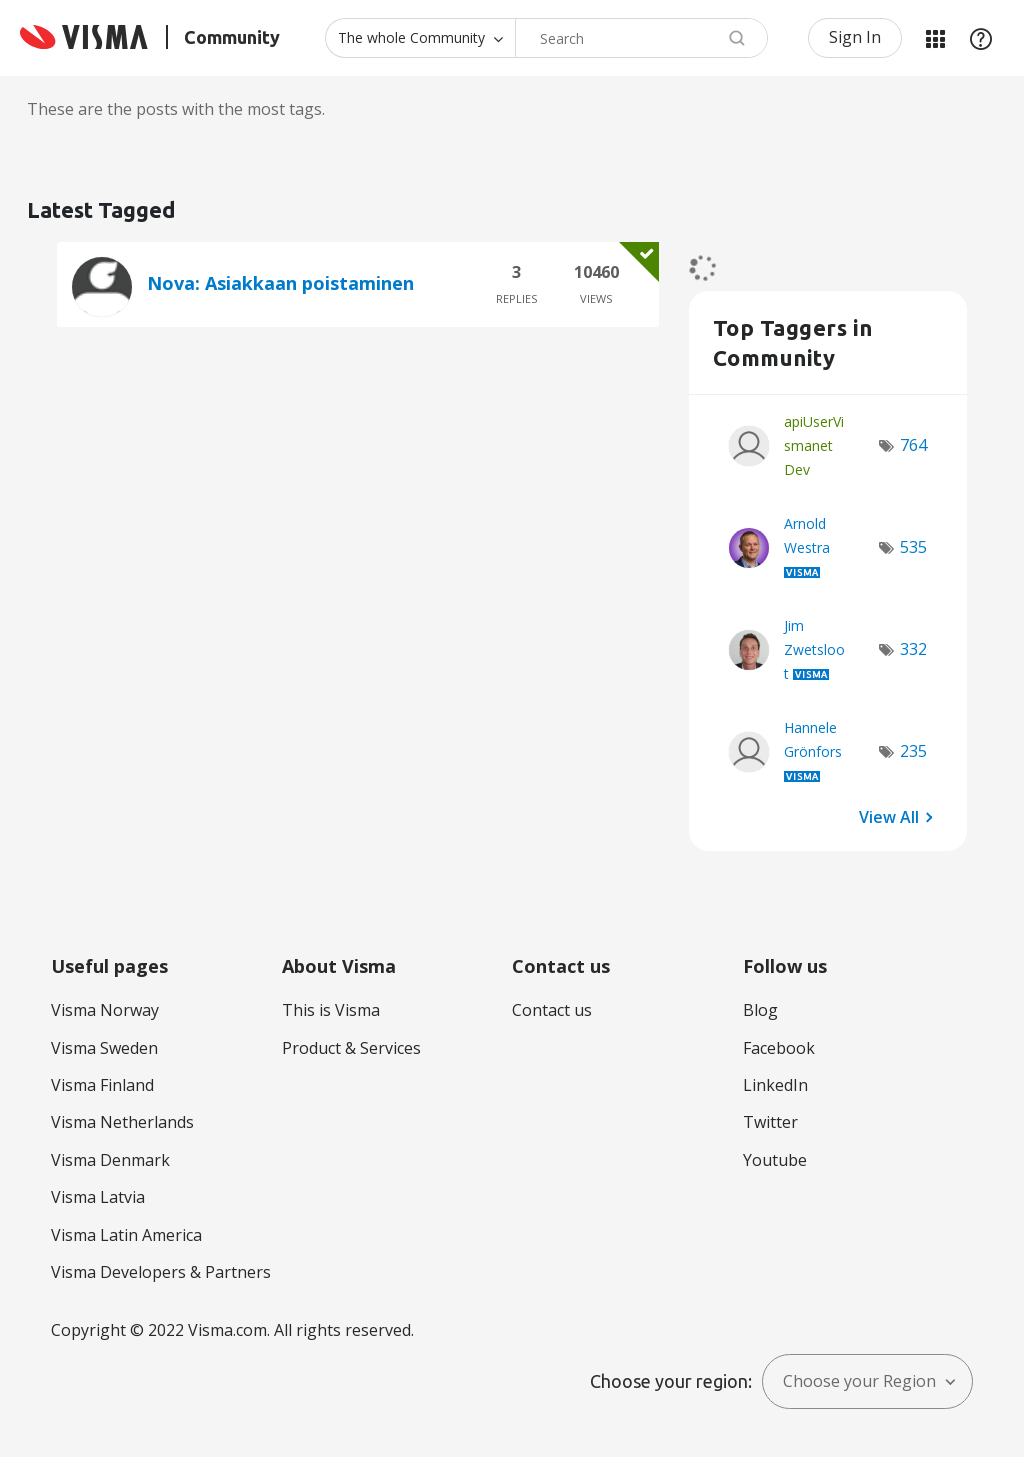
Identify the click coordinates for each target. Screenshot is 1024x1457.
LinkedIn (775, 1085)
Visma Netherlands (122, 1122)
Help (981, 38)
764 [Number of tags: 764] (913, 445)
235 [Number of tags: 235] (913, 751)
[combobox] (641, 38)
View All (889, 816)
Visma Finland (102, 1085)
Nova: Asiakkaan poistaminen (280, 283)
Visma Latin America (126, 1235)
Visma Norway (105, 1010)
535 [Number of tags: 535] (913, 547)
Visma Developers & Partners (161, 1272)
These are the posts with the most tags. (176, 109)
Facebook (779, 1048)
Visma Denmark (110, 1160)
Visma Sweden (104, 1048)
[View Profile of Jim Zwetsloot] (814, 649)
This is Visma (331, 1010)
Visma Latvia (98, 1197)
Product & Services (351, 1048)
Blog (760, 1010)
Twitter (770, 1122)
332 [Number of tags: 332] (913, 649)
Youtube (775, 1160)
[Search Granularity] (420, 38)
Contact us (552, 1010)
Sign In (855, 37)
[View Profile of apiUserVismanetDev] (814, 445)
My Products (935, 38)
